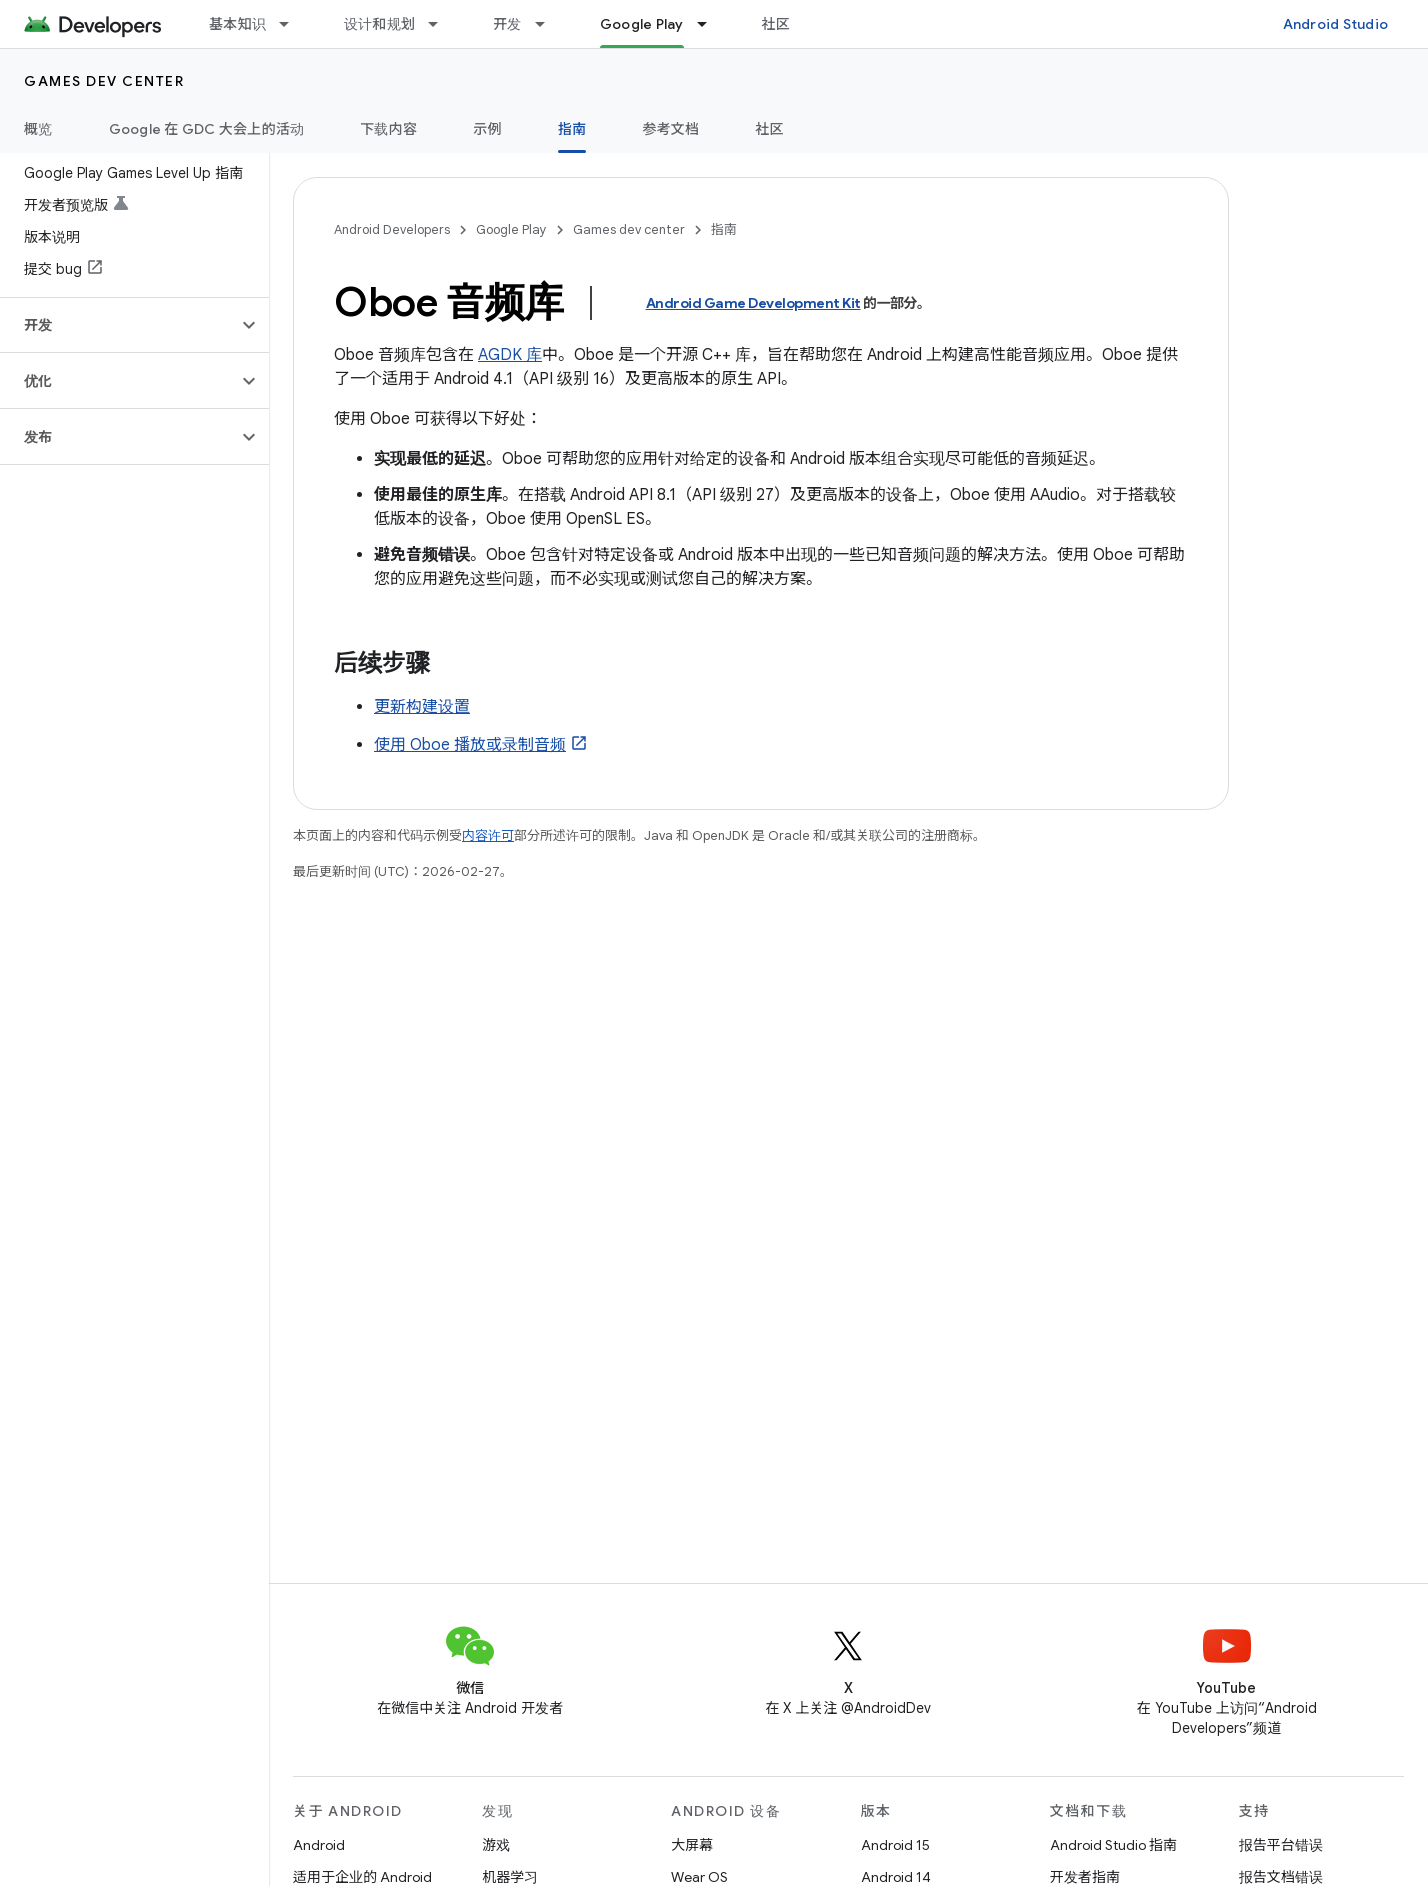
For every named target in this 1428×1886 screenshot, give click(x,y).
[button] (118, 325)
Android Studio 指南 (1113, 1845)
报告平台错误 (1281, 1845)
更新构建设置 (422, 707)
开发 (507, 24)
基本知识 (237, 24)
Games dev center (104, 81)
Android (319, 1845)
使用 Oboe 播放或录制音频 (470, 745)
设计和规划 (379, 24)
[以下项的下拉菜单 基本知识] (293, 24)
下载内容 (388, 129)
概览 (38, 129)
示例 (487, 129)
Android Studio (1336, 24)
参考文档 (670, 129)
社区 (776, 24)
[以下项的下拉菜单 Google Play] (711, 24)
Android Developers (392, 229)
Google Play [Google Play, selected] (642, 24)
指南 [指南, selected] (572, 129)
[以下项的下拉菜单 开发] (549, 24)
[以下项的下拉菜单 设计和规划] (442, 24)
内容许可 (488, 835)
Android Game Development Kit (753, 303)
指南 (724, 229)
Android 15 (895, 1845)
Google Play (511, 229)
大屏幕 (692, 1845)
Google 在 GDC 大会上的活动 (207, 129)
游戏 (496, 1845)
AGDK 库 (510, 355)
